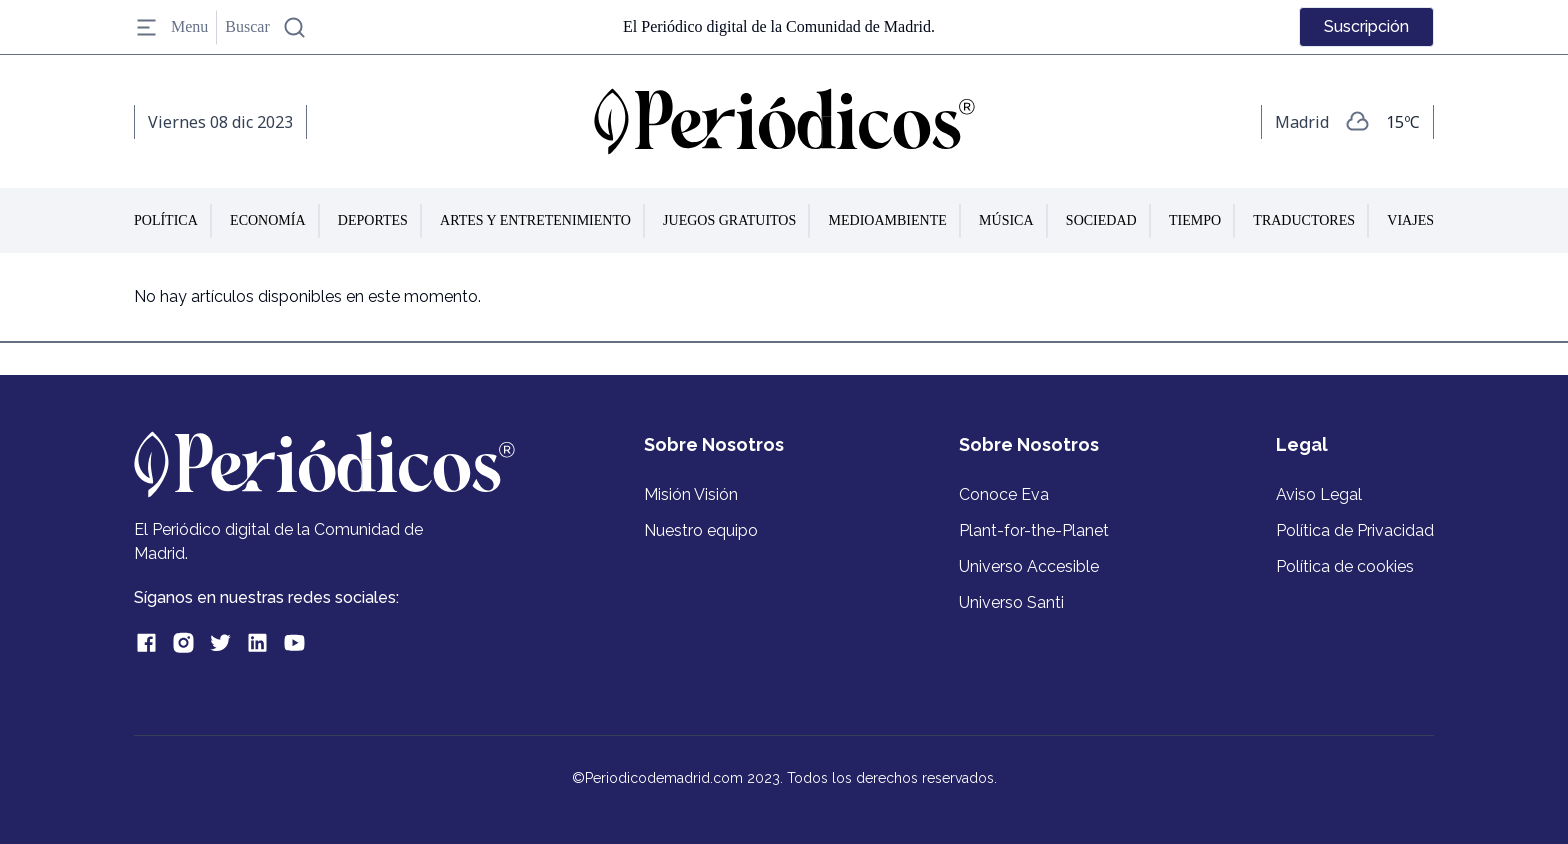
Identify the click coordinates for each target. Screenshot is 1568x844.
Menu (171, 27)
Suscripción (1366, 26)
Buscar (265, 27)
